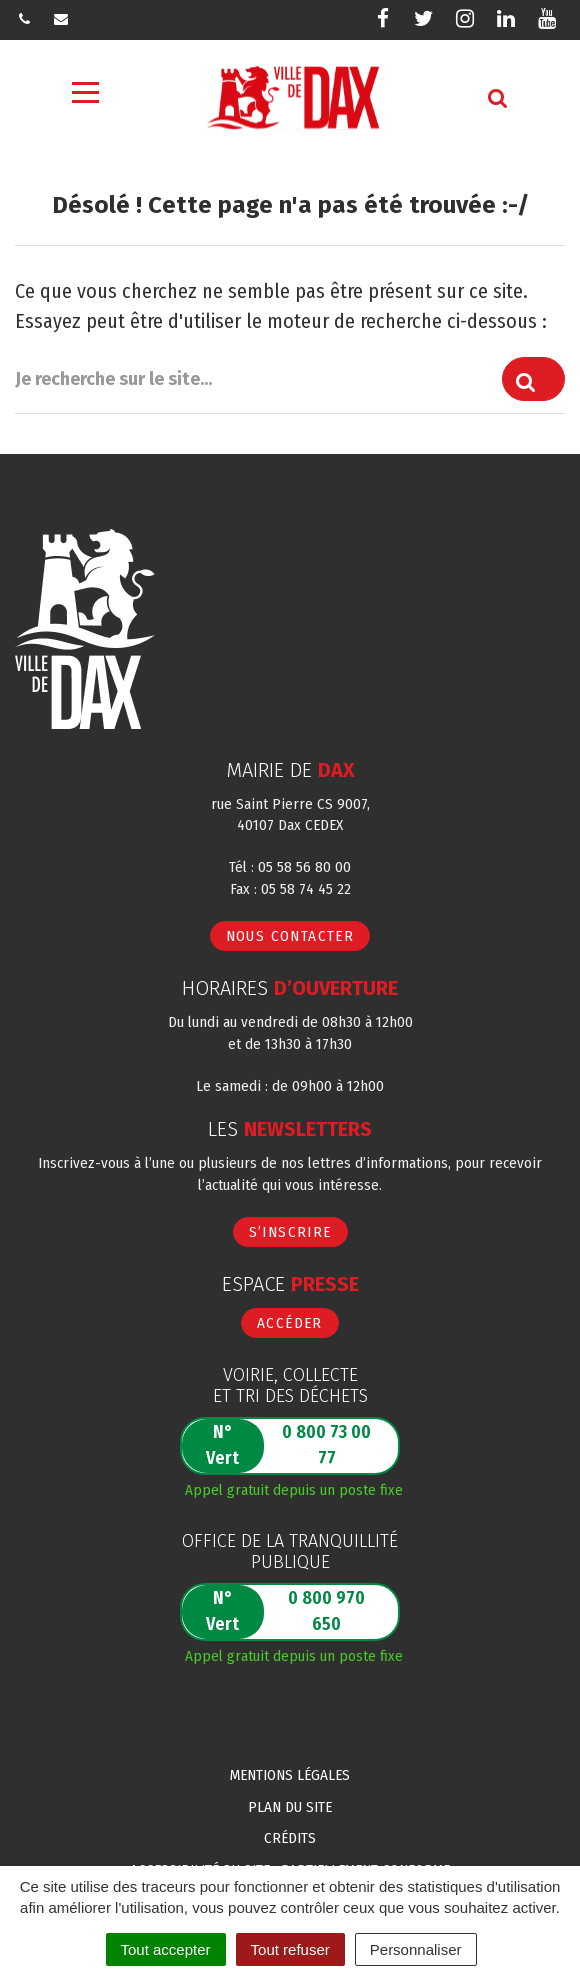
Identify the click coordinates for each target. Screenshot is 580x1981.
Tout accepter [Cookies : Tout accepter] (166, 1949)
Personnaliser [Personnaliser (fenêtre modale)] (416, 1949)
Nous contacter (290, 936)
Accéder (290, 1323)
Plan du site (290, 1807)
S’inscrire (290, 1232)
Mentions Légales (290, 1775)
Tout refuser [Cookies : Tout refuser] (290, 1949)
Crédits (290, 1838)
